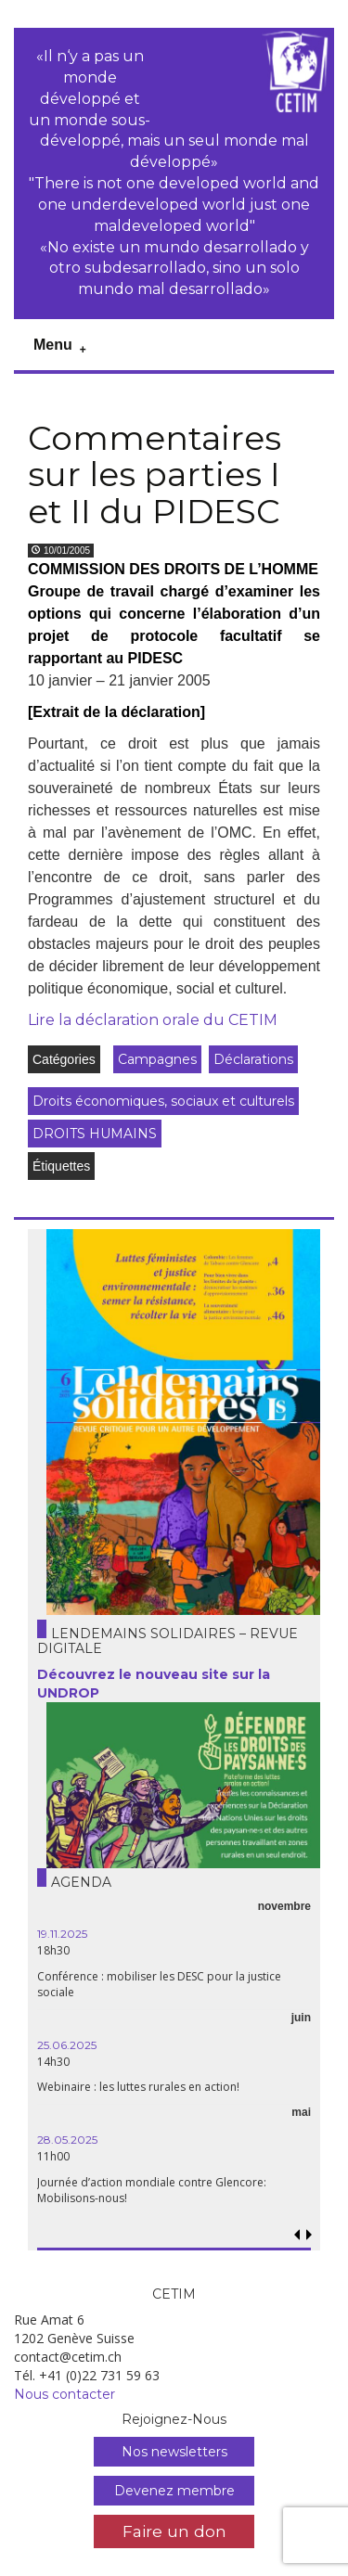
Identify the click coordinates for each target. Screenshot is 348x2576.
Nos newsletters (174, 2451)
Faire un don (174, 2531)
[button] (309, 2235)
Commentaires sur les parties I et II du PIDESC (154, 474)
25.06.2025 (67, 2045)
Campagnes (157, 1059)
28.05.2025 (67, 2140)
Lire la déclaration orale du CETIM (152, 1020)
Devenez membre (174, 2490)
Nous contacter (64, 2394)
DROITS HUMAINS (94, 1133)
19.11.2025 (62, 1934)
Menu (52, 344)
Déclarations (253, 1059)
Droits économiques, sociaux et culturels (163, 1101)
